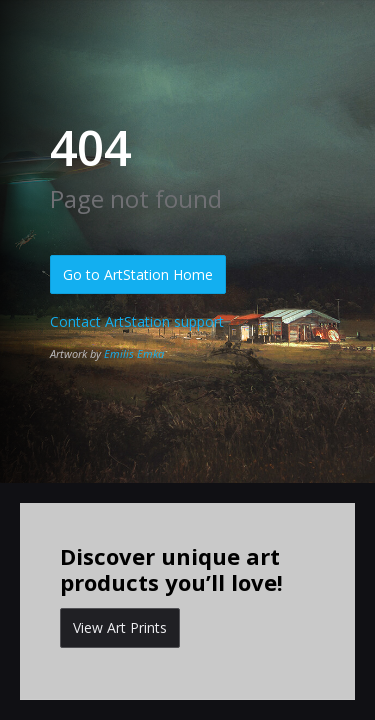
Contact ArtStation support (137, 321)
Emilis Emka (134, 353)
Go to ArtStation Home (138, 274)
